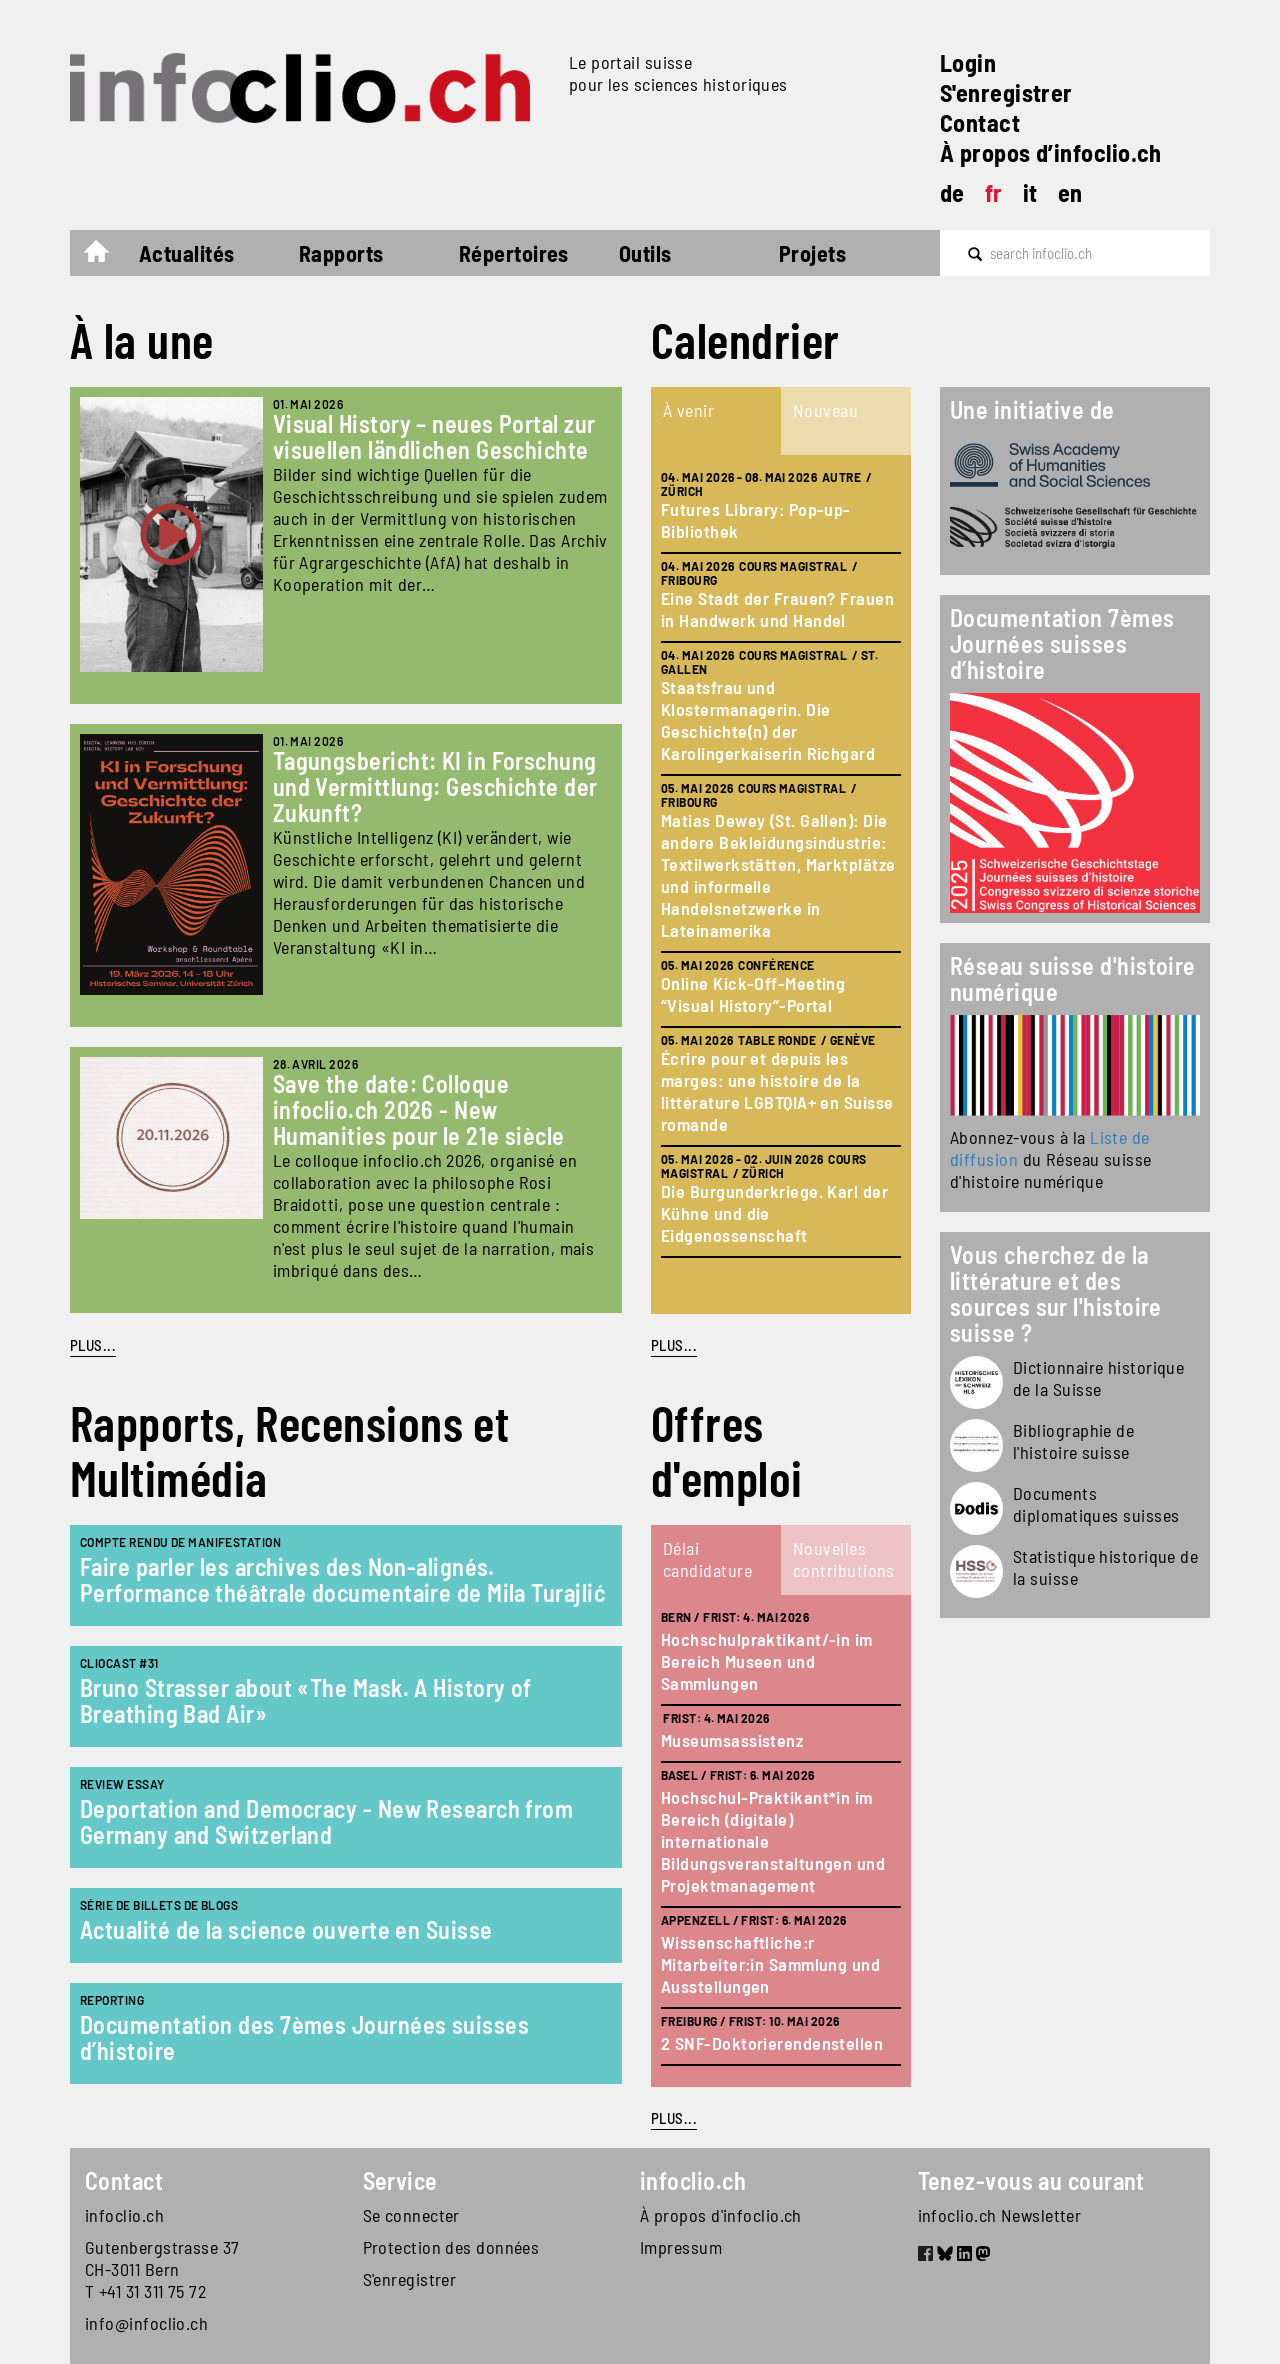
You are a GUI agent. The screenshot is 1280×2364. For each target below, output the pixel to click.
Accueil (106, 256)
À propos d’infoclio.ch (1051, 152)
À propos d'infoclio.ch (721, 2215)
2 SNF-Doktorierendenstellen (772, 2043)
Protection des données (451, 2247)
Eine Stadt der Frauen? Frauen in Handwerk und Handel (777, 609)
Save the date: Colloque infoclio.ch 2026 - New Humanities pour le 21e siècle (419, 1109)
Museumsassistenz (732, 1740)
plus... (674, 1345)
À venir (688, 410)
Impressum (681, 2247)
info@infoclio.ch (146, 2323)
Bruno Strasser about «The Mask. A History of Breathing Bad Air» (306, 1700)
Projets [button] (812, 253)
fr (994, 192)
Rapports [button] (341, 253)
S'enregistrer (1006, 92)
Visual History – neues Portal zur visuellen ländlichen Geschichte (434, 436)
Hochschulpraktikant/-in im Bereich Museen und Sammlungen (767, 1661)
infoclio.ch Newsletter (1000, 2215)
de (952, 192)
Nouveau (825, 410)
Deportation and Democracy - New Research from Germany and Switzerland (326, 1821)
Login (968, 62)
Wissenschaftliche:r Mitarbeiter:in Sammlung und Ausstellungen (770, 1964)
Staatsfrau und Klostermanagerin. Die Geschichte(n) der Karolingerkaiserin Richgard (768, 720)
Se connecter (411, 2215)
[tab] (716, 421)
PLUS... (93, 1345)
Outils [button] (645, 253)
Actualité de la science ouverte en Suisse (286, 1929)
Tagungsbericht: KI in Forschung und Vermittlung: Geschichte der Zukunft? (435, 786)
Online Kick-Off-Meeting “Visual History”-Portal (753, 994)
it (1030, 192)
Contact (980, 122)
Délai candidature (707, 1559)
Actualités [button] (187, 253)
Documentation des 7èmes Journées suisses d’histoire (304, 2037)
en (1070, 192)
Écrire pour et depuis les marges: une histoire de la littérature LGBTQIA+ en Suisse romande (777, 1091)
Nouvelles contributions (844, 1559)
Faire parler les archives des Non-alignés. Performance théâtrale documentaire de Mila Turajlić (342, 1579)
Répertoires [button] (514, 253)
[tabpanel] (781, 884)
